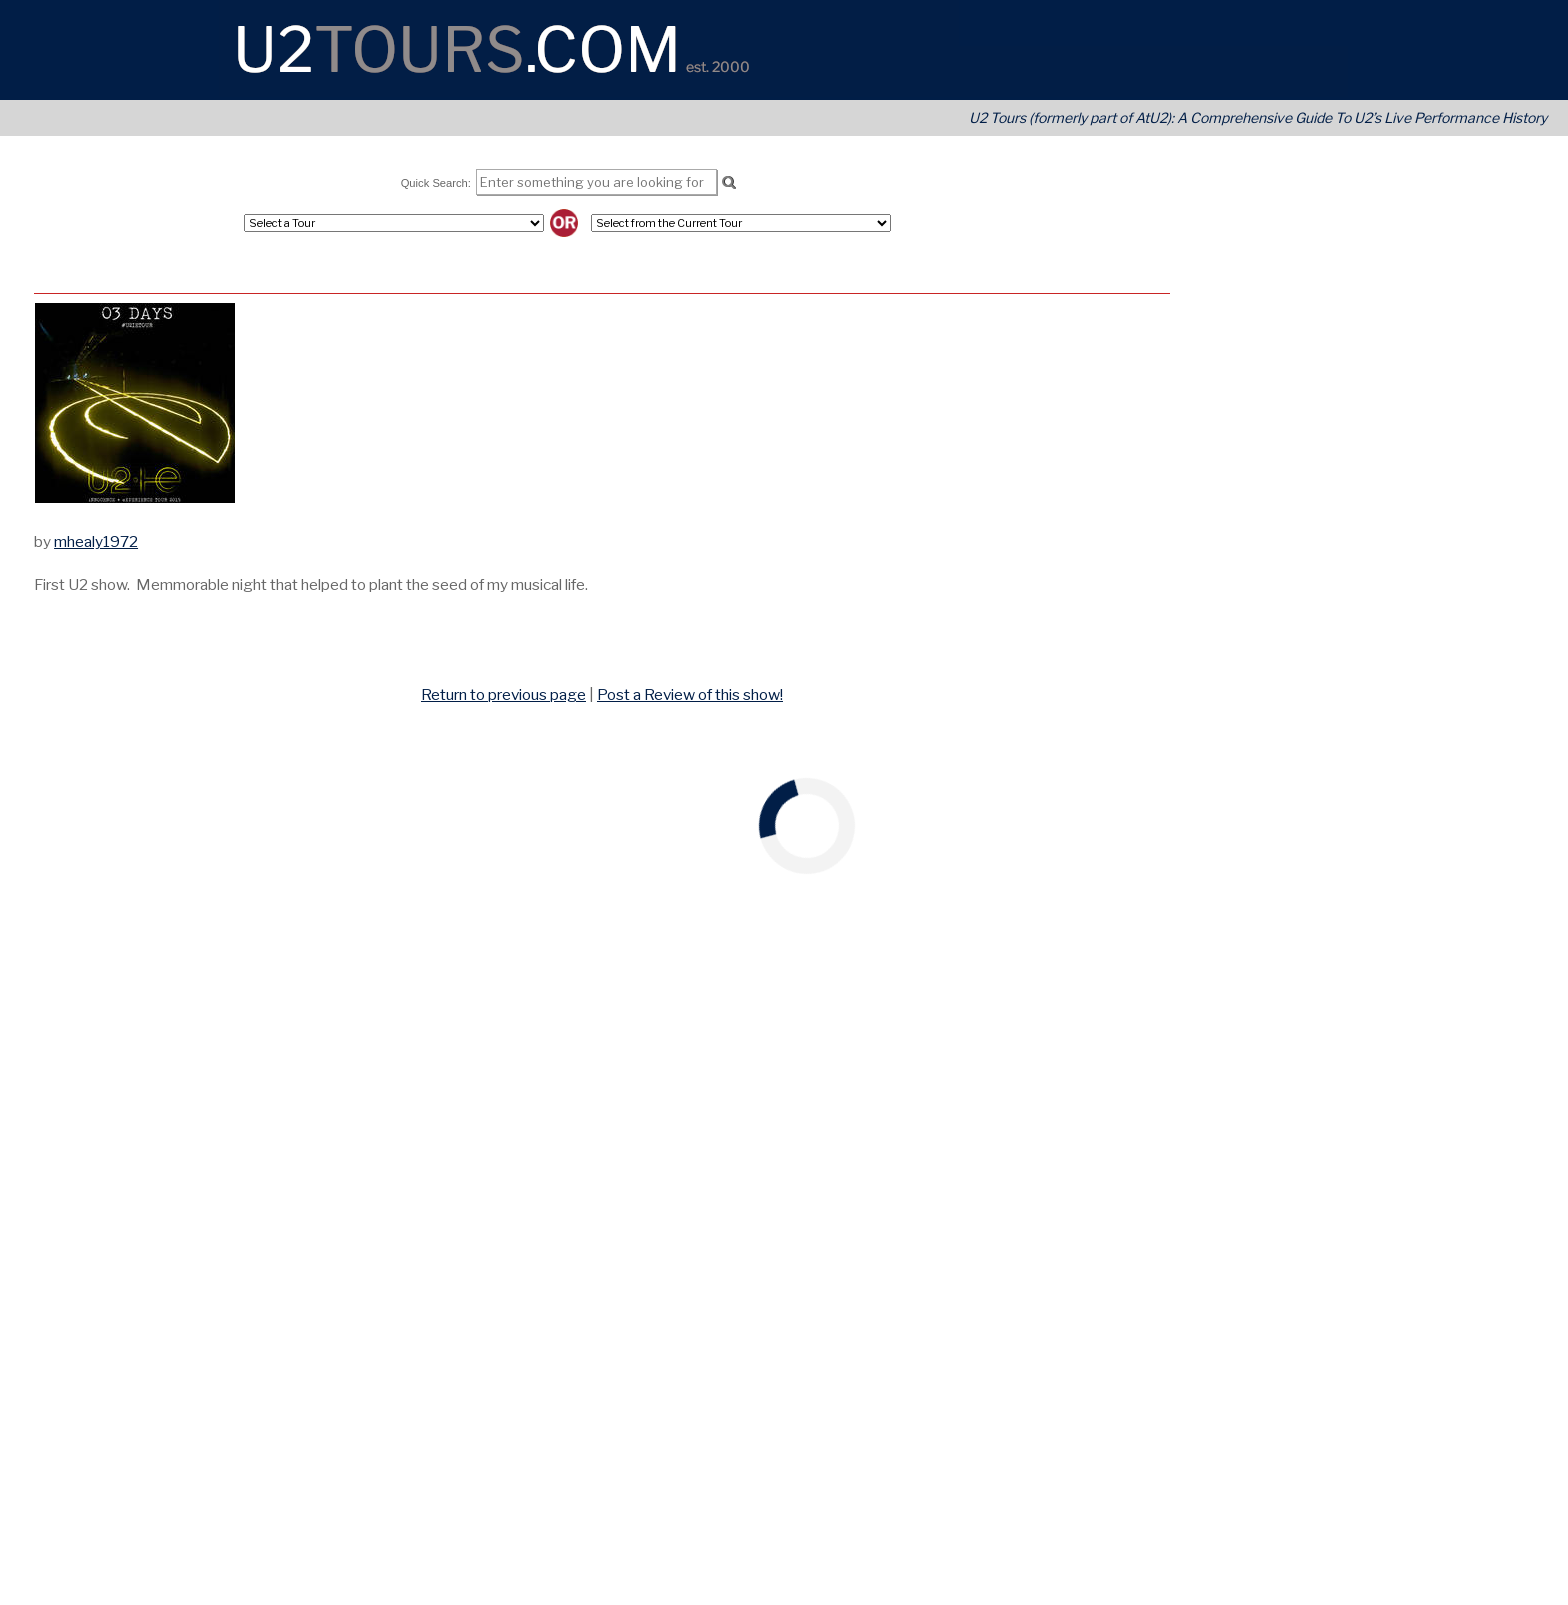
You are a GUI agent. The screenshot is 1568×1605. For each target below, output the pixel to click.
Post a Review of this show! (690, 694)
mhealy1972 (96, 541)
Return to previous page (503, 694)
